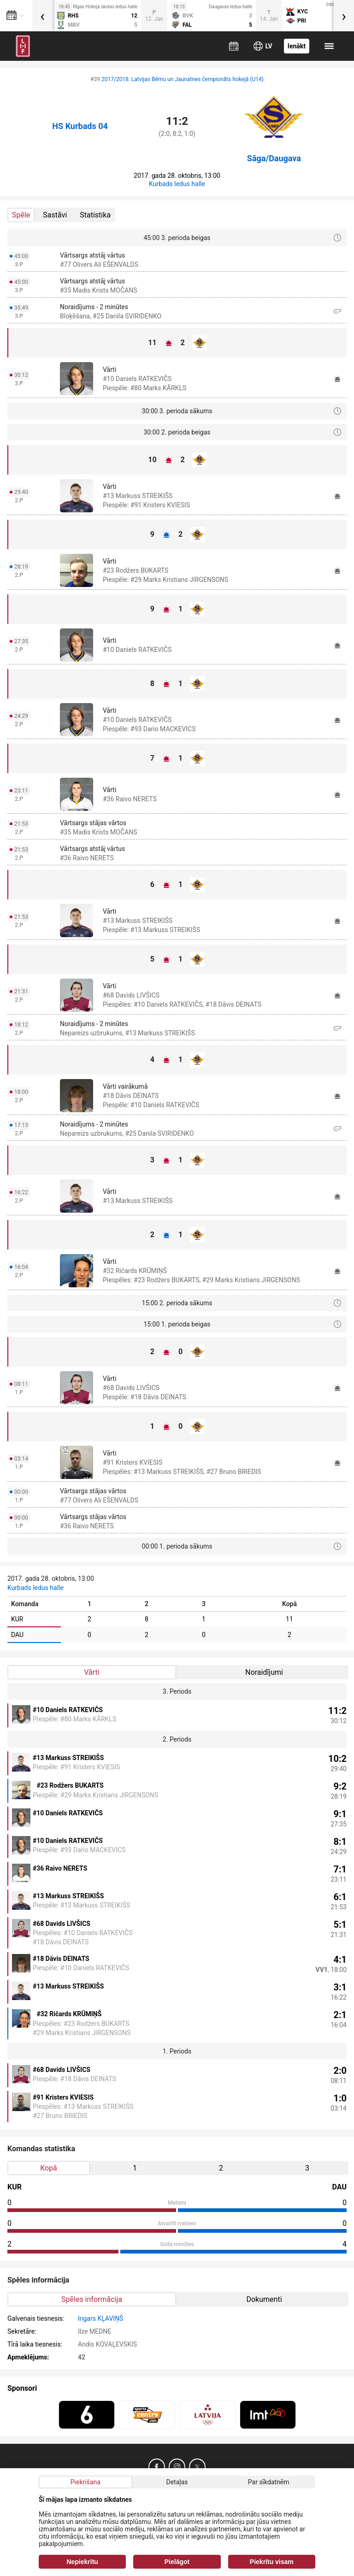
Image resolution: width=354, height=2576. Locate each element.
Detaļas (177, 2482)
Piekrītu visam (272, 2561)
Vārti (91, 1672)
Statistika (95, 215)
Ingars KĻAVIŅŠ (100, 2318)
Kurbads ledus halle (177, 184)
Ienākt (297, 46)
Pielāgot (177, 2561)
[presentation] (42, 15)
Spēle (21, 215)
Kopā (48, 2168)
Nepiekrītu (82, 2561)
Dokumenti (264, 2299)
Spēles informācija (91, 2299)
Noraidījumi (264, 1672)
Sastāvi (55, 215)
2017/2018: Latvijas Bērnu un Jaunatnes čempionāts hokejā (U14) (182, 79)
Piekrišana (85, 2482)
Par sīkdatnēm (268, 2482)
